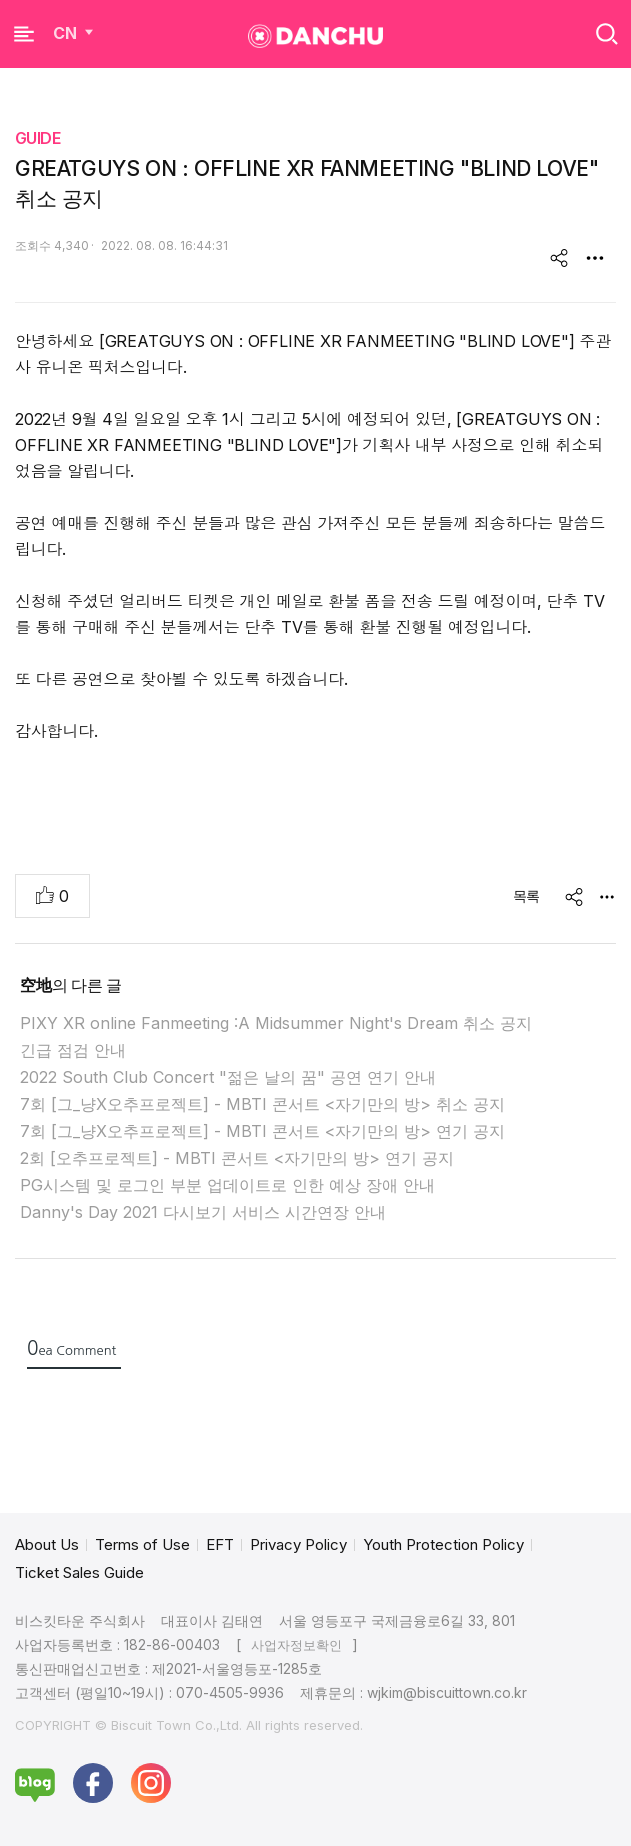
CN (75, 33)
